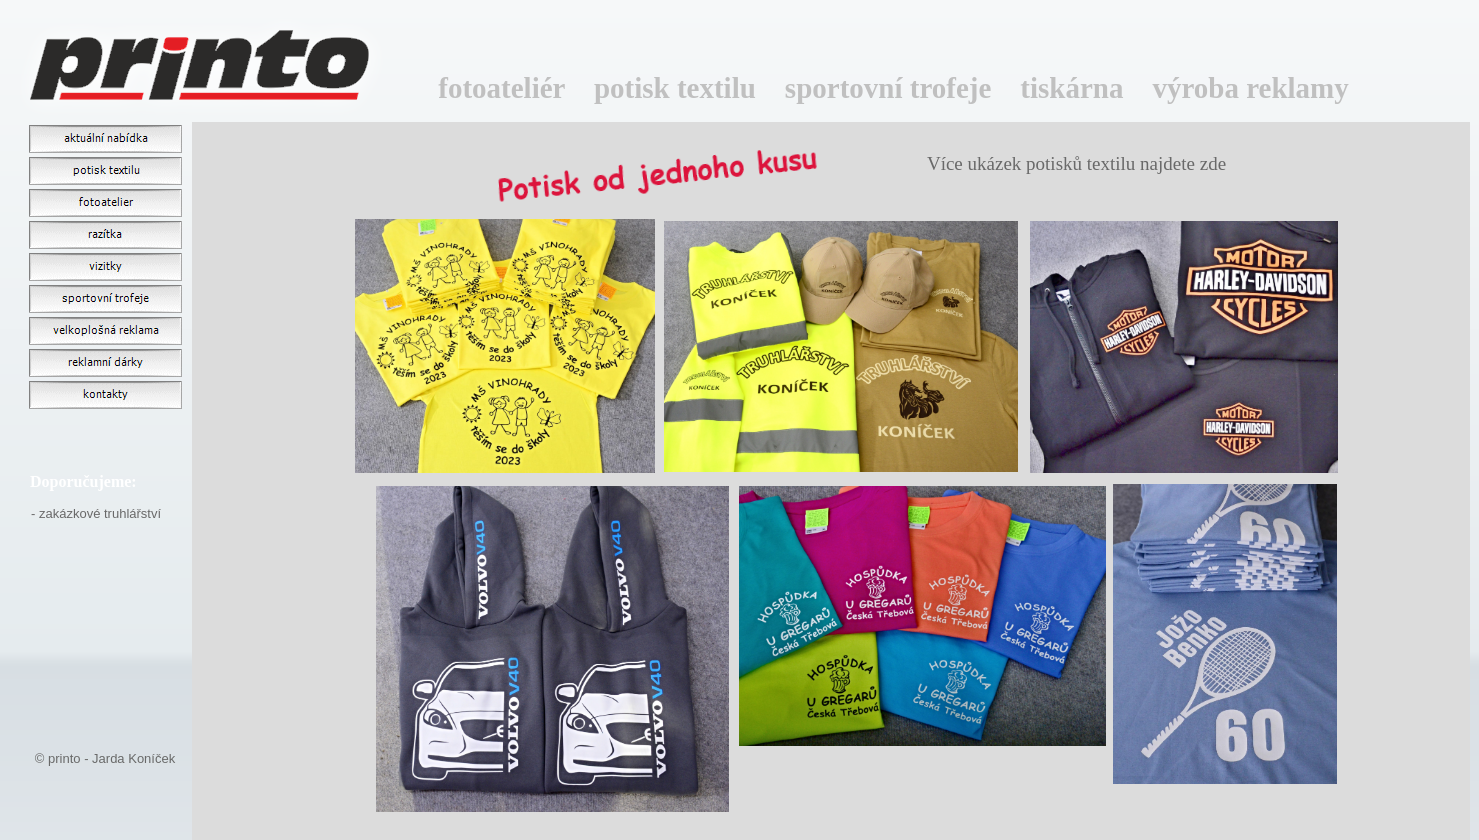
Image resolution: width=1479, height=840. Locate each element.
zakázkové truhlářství (100, 513)
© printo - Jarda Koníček (105, 758)
